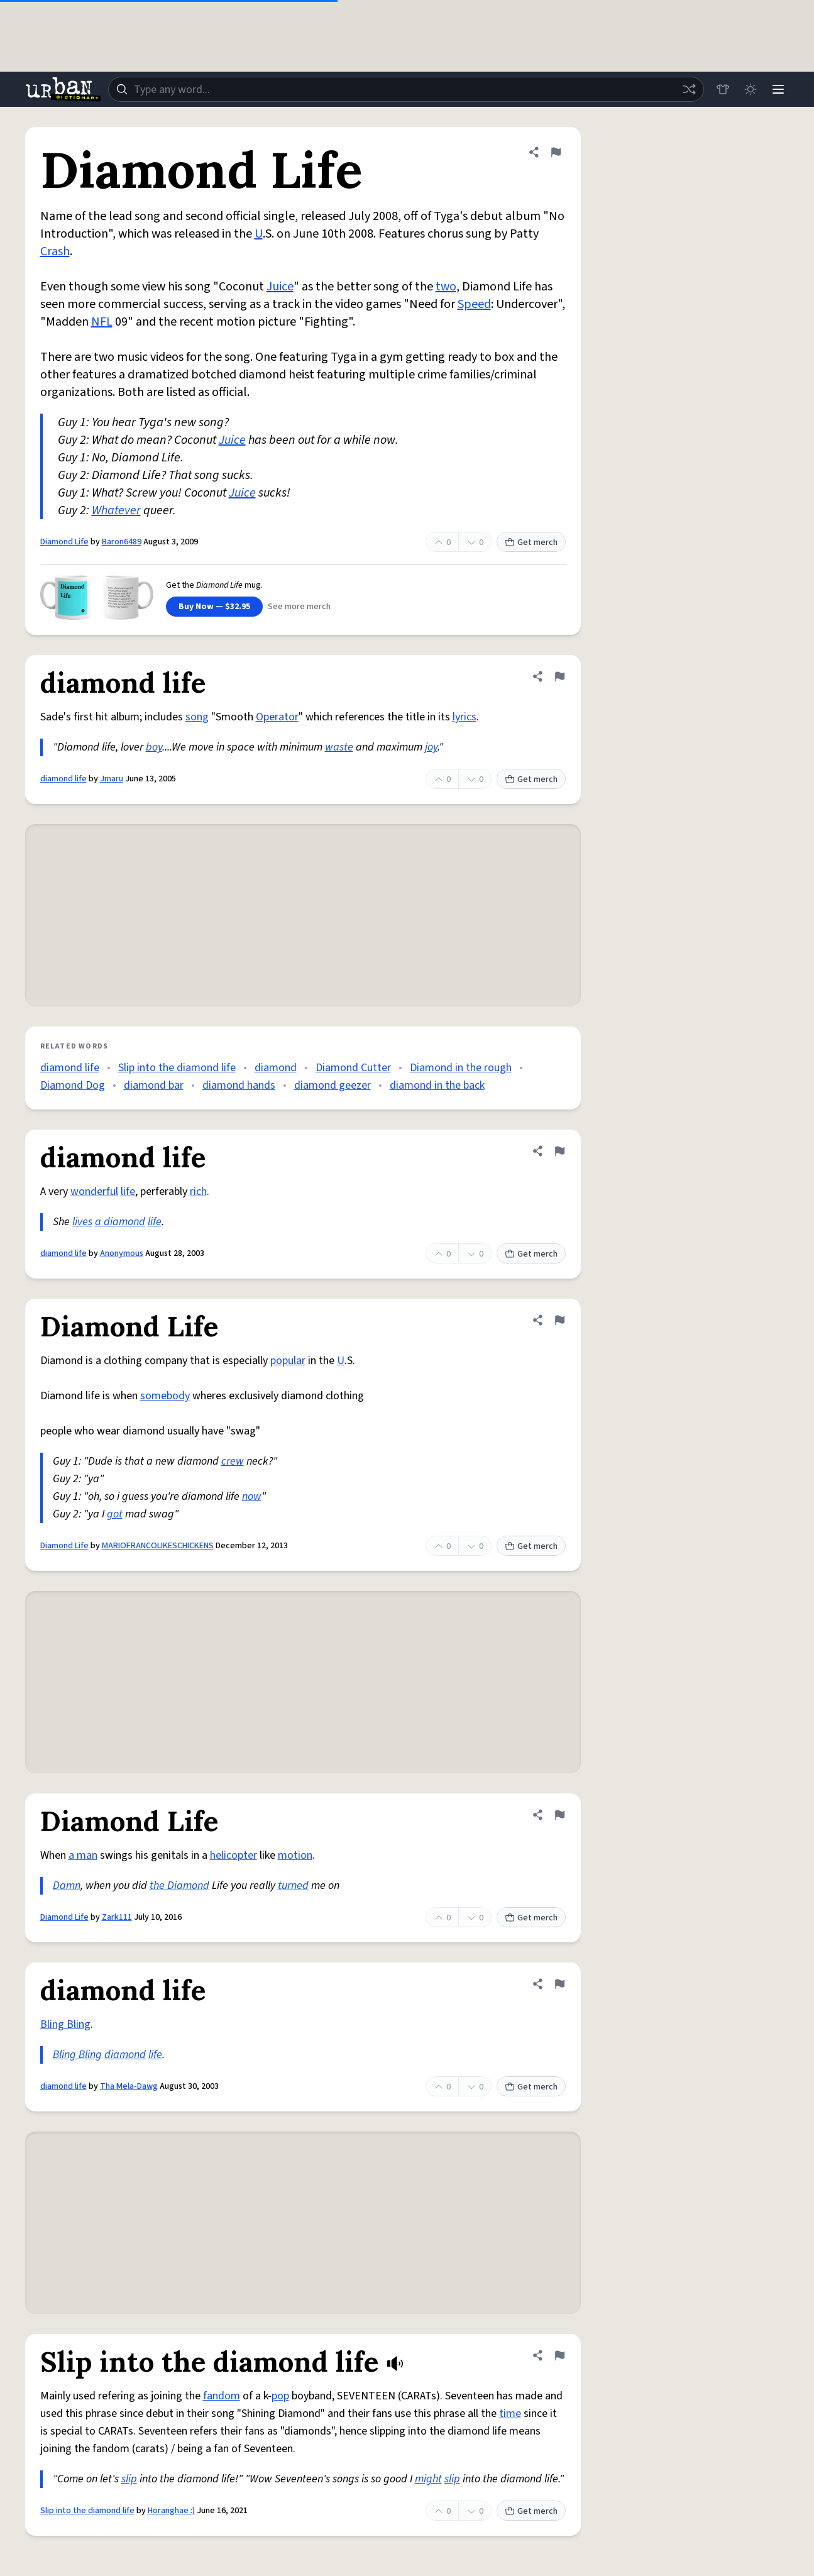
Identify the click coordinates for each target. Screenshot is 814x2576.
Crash (55, 251)
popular (287, 1360)
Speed (474, 304)
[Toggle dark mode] (750, 89)
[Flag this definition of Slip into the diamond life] (559, 2355)
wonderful (94, 1191)
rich (198, 1191)
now (251, 1496)
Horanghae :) (171, 2510)
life (128, 1191)
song (197, 717)
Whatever (116, 510)
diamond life (63, 779)
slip (129, 2479)
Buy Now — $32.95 (214, 606)
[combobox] (406, 89)
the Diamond (179, 1885)
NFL (102, 322)
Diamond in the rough (461, 1068)
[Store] (723, 89)
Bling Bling (65, 2024)
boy (154, 747)
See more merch (299, 606)
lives (82, 1222)
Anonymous (121, 1253)
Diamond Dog (72, 1085)
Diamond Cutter (353, 1068)
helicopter (233, 1855)
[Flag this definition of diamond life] (559, 676)
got (115, 1514)
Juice (280, 286)
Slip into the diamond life (177, 1068)
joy (431, 747)
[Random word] (688, 89)
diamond (276, 1068)
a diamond (120, 1222)
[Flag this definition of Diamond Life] (556, 152)
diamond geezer (332, 1085)
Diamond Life (64, 542)
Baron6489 (121, 542)
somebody (165, 1396)
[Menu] (778, 89)
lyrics (464, 717)
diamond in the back (437, 1085)
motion (295, 1855)
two (446, 286)
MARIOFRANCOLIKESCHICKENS (158, 1545)
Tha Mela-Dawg (129, 2086)
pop (280, 2396)
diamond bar (154, 1085)
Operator (277, 717)
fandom (221, 2396)
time (510, 2413)
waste (339, 747)
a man (83, 1855)
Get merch (531, 542)
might (428, 2479)
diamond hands (238, 1085)
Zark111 (117, 1917)
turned (293, 1885)
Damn (66, 1885)
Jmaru (111, 779)
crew (232, 1461)
